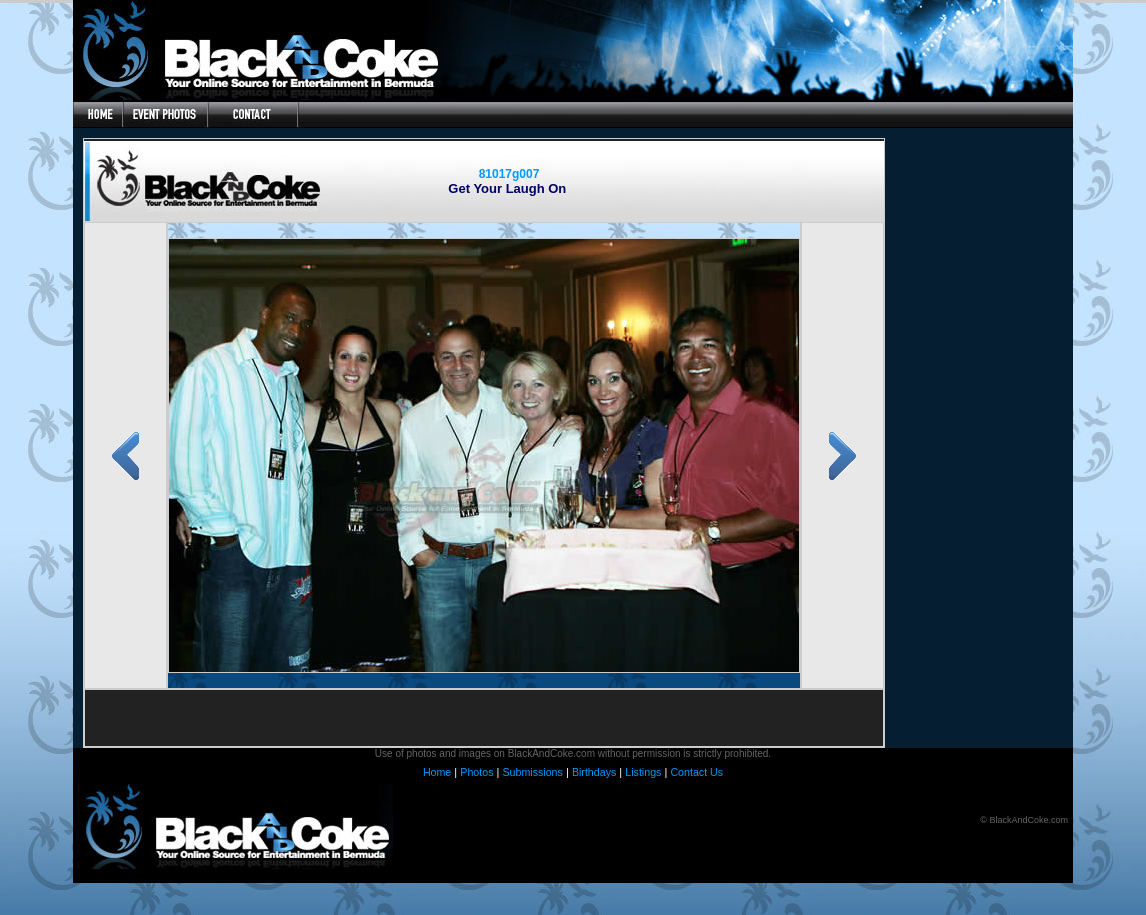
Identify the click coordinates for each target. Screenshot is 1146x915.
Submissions (532, 772)
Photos (476, 772)
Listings (643, 772)
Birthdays (594, 772)
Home (437, 772)
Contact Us (696, 772)
